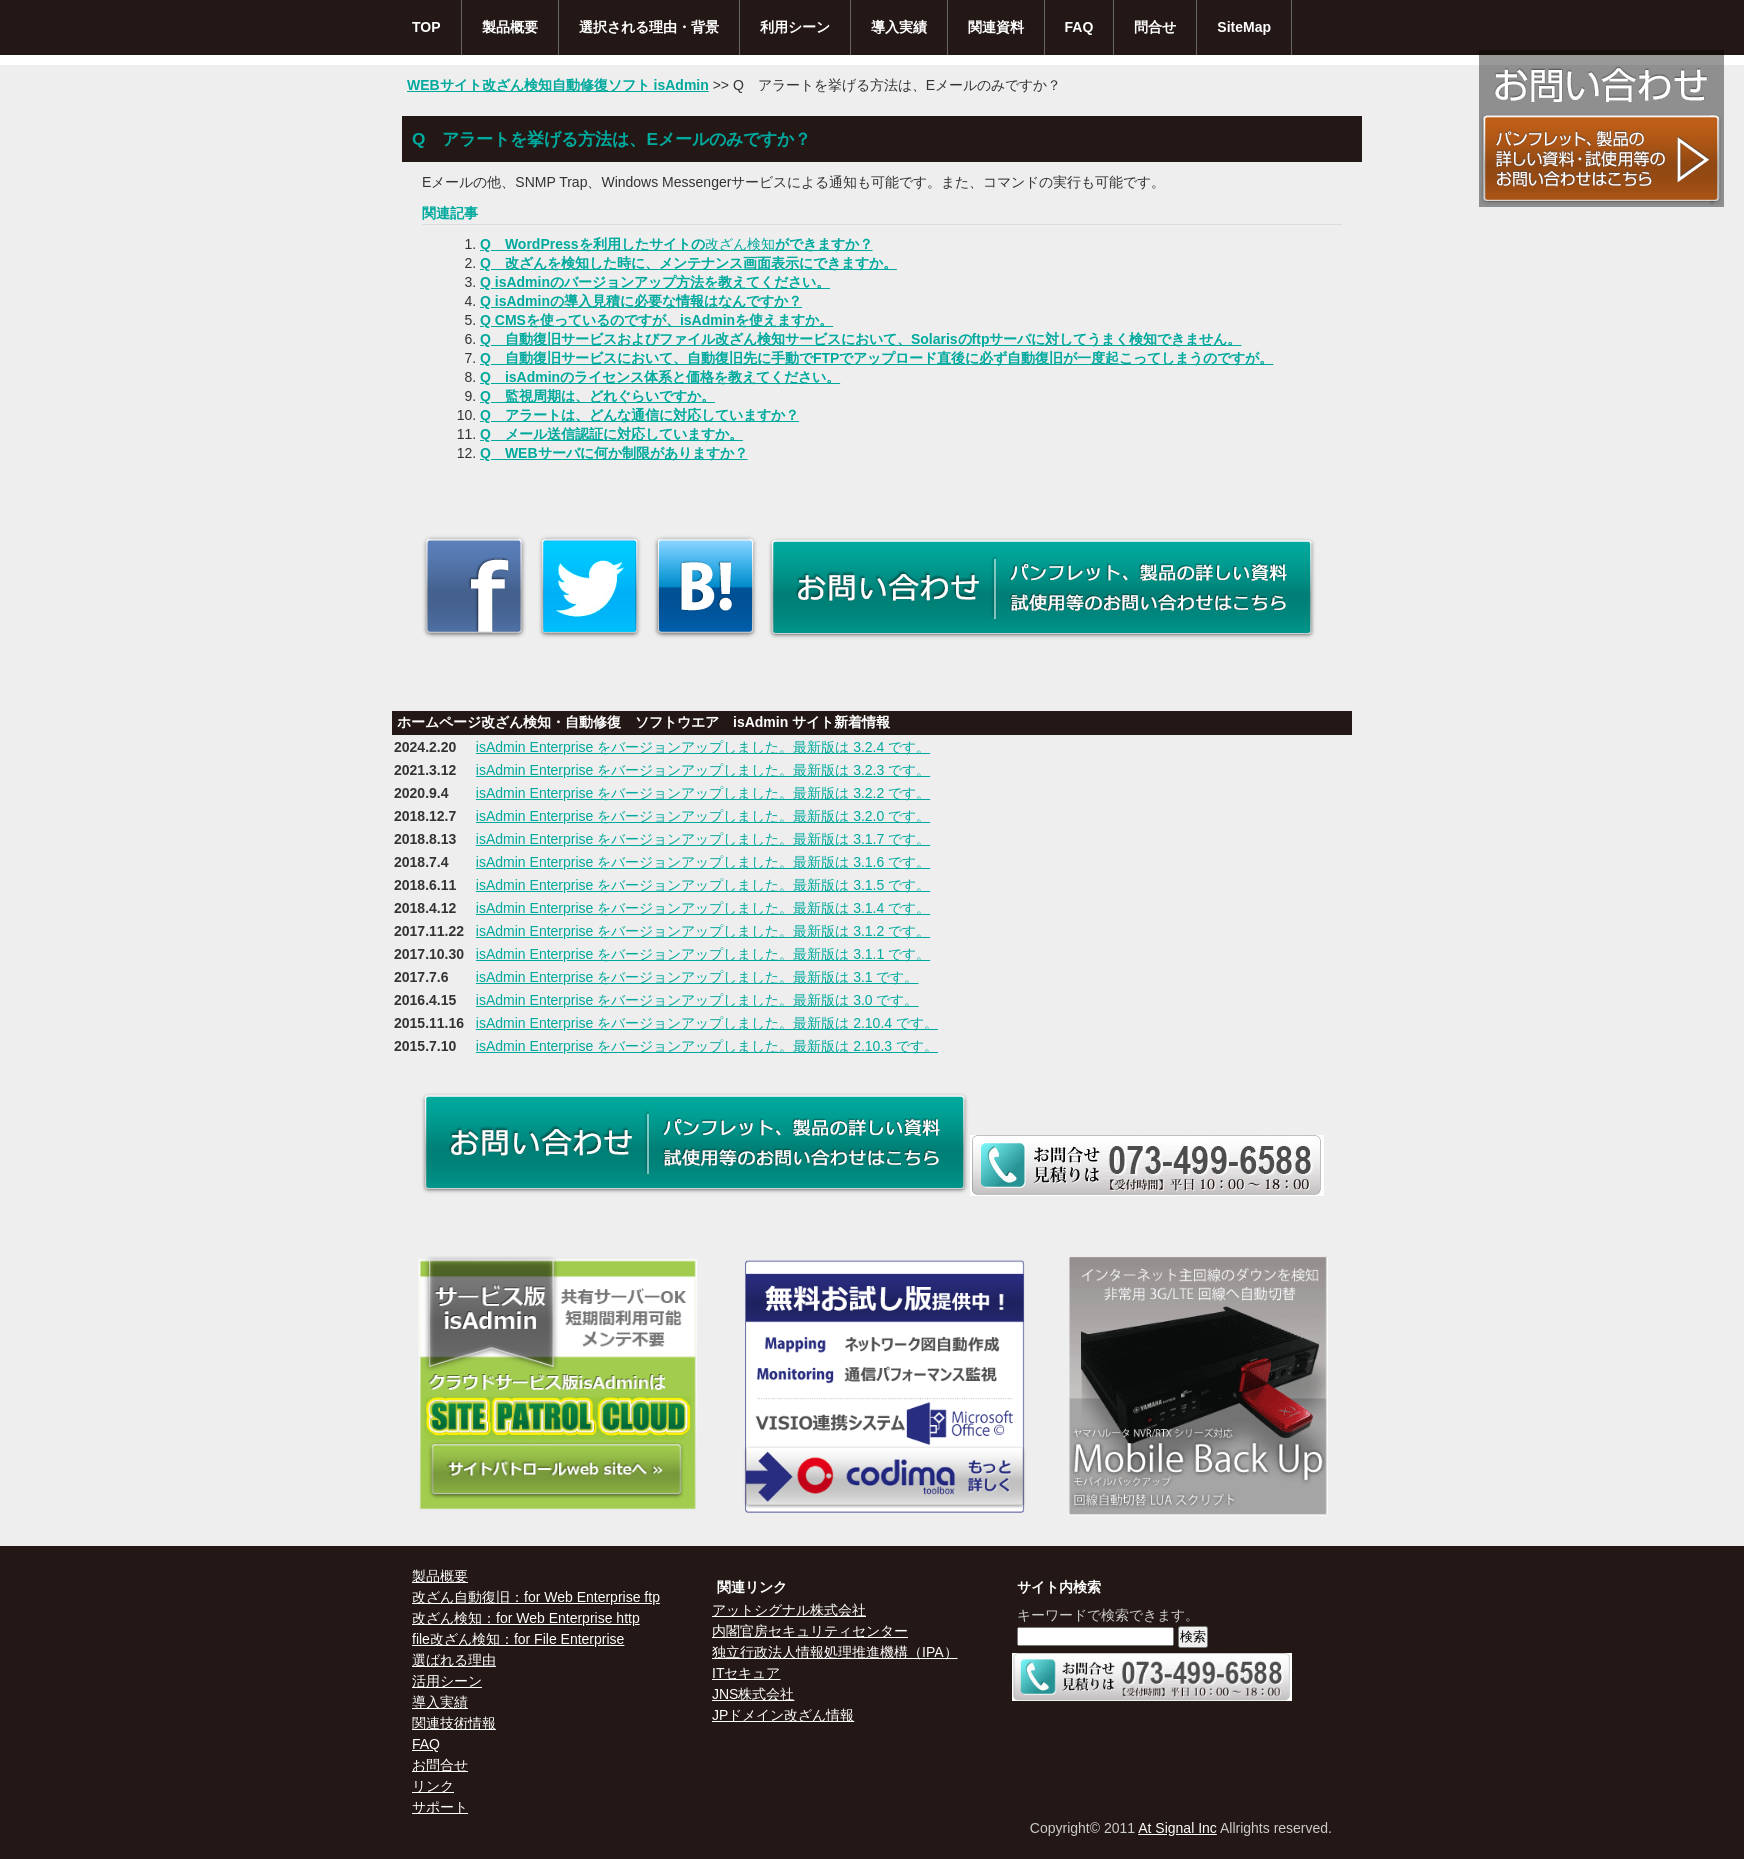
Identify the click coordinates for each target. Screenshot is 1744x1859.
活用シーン (447, 1681)
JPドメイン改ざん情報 (783, 1715)
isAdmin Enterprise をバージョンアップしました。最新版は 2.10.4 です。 (707, 1023)
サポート (440, 1807)
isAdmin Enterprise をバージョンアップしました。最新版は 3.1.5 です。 (703, 885)
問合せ (1155, 27)
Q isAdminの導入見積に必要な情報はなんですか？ (641, 301)
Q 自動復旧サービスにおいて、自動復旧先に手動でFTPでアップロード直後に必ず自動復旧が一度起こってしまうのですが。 (876, 358)
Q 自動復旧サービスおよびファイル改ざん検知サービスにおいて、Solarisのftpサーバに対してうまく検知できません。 (860, 339)
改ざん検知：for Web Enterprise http (526, 1618)
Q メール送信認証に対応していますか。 (611, 434)
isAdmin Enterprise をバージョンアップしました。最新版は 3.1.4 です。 (703, 908)
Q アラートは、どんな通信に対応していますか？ (639, 415)
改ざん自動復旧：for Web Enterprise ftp (536, 1597)
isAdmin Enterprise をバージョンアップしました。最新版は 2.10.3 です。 (707, 1046)
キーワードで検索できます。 (1108, 1615)
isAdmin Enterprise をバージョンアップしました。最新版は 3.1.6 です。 (703, 862)
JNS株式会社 (753, 1694)
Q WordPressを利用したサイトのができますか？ (676, 244)
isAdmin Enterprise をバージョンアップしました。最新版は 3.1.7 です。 (703, 839)
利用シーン (795, 27)
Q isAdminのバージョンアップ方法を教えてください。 (655, 282)
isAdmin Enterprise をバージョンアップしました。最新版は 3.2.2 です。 (703, 793)
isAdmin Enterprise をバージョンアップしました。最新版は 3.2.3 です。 (703, 770)
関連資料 (996, 27)
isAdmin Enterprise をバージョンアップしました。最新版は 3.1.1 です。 (703, 954)
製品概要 (510, 27)
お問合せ (440, 1765)
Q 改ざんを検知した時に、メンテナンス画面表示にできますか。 (688, 263)
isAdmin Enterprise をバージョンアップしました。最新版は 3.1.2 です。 (703, 931)
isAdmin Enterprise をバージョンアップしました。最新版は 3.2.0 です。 (703, 816)
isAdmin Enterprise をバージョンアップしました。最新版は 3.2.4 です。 (703, 747)
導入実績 (899, 27)
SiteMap (1244, 27)
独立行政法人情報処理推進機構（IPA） (835, 1652)
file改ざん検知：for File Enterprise (518, 1639)
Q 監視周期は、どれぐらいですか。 (597, 396)
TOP (426, 27)
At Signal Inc (1177, 1828)
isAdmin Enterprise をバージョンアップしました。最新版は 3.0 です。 (697, 1000)
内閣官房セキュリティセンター (810, 1631)
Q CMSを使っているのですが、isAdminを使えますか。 (656, 320)
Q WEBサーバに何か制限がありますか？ (614, 453)
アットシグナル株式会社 (789, 1610)
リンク (433, 1786)
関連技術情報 (454, 1723)
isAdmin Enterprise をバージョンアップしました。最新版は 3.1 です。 (697, 977)
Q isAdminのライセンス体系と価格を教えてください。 (660, 377)
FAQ (1079, 27)
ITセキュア (746, 1673)
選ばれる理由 (454, 1660)
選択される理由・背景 (649, 27)
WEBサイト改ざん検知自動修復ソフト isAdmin (558, 85)
